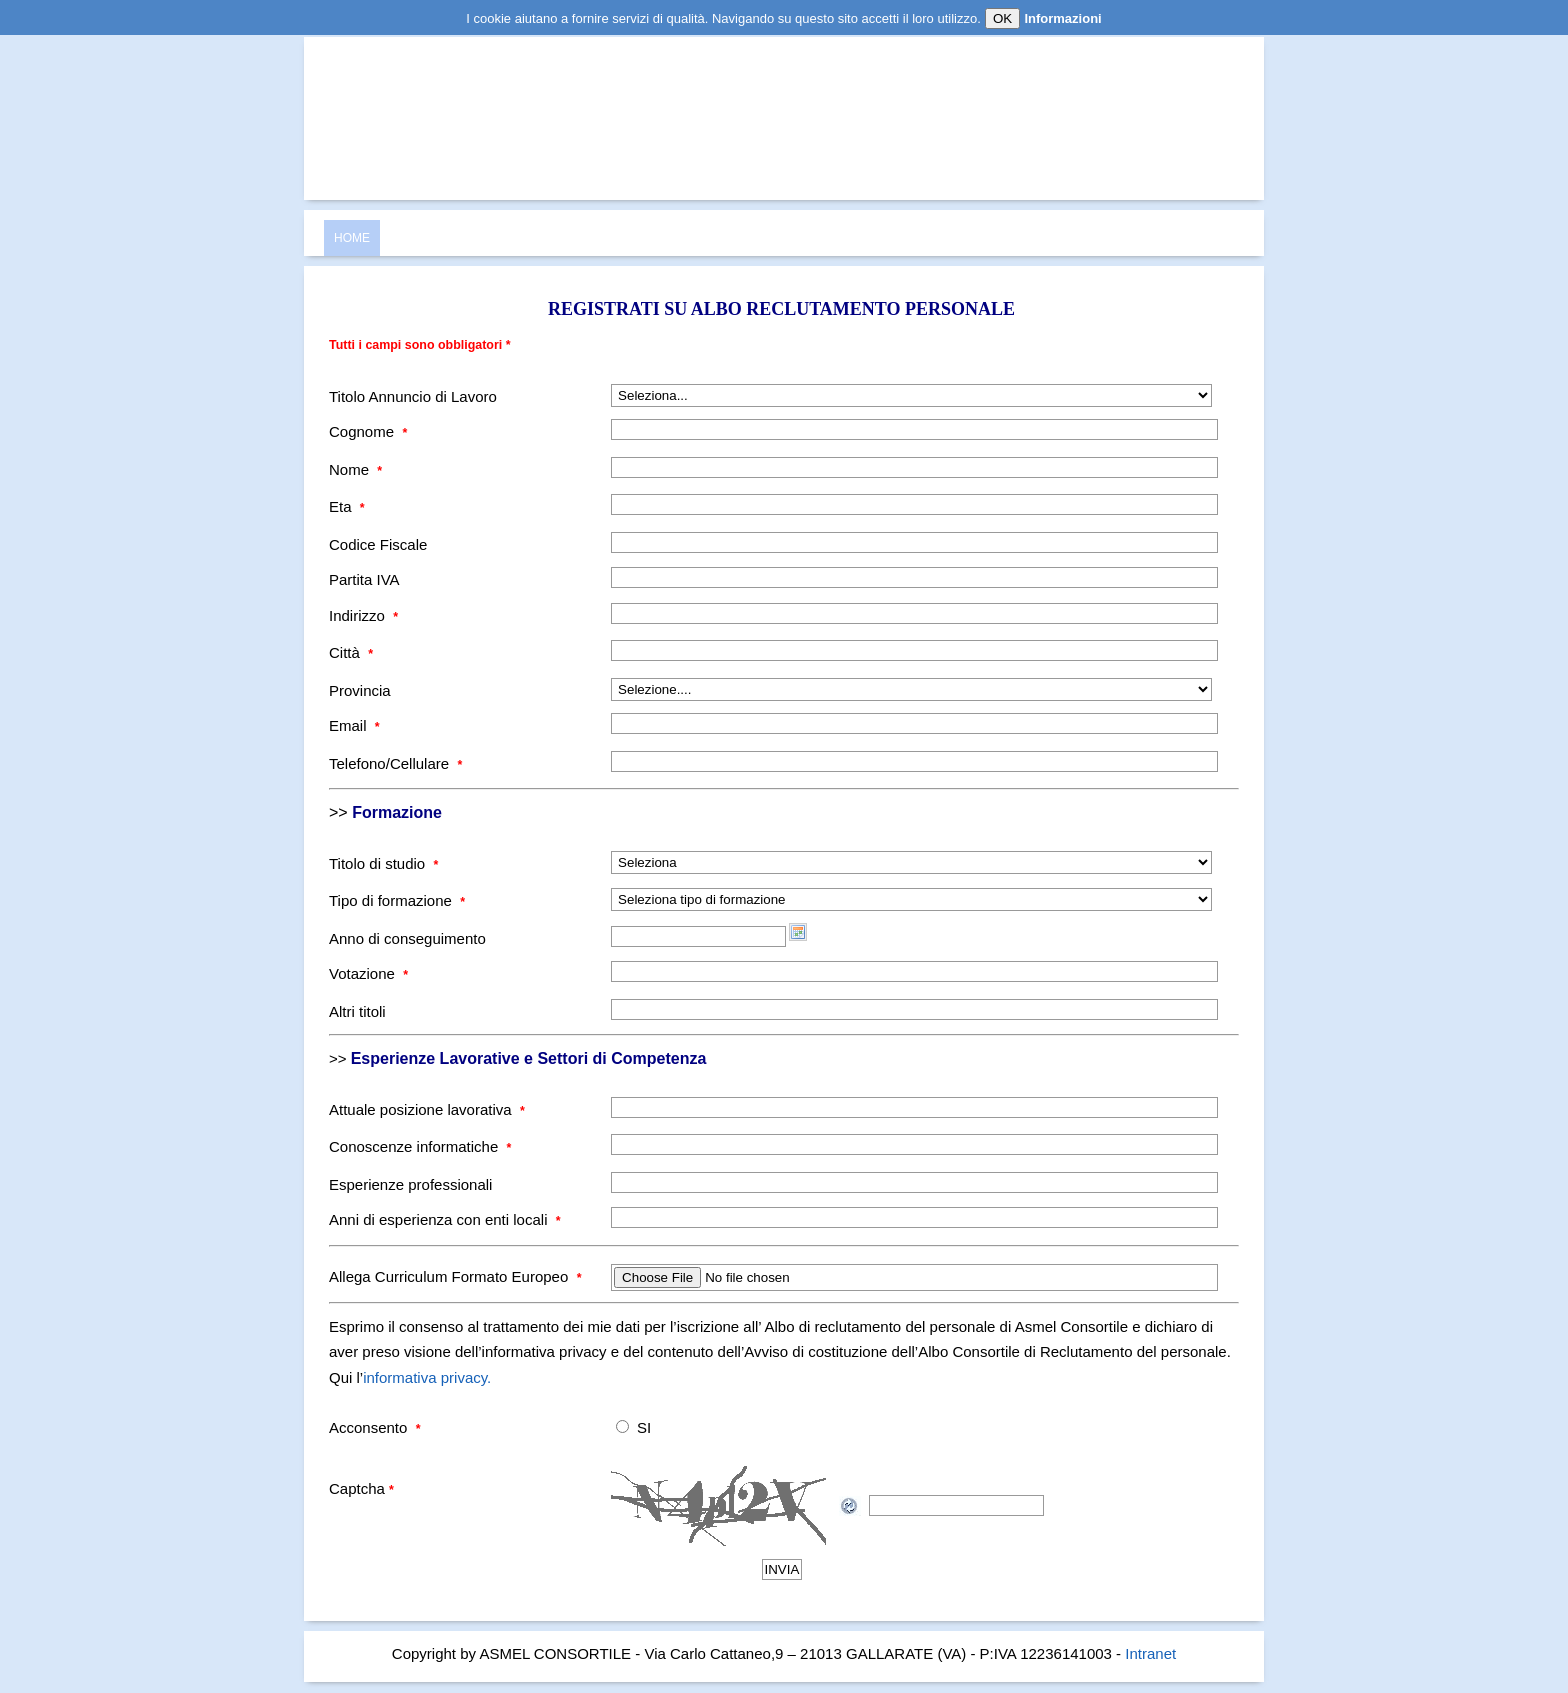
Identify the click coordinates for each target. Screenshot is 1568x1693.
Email (354, 725)
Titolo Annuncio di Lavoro (413, 396)
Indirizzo (363, 615)
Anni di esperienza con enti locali (445, 1219)
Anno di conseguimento (407, 938)
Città (351, 652)
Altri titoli (357, 1011)
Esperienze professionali (410, 1184)
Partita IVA (364, 579)
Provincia (360, 690)
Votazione (368, 973)
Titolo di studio (383, 863)
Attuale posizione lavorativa (427, 1109)
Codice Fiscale (378, 544)
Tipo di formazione (397, 900)
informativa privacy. (427, 1377)
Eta (347, 506)
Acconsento (375, 1427)
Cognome (368, 431)
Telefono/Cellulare (395, 763)
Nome (355, 469)
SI (644, 1427)
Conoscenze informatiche (420, 1146)
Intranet (1150, 1653)
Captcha (361, 1488)
